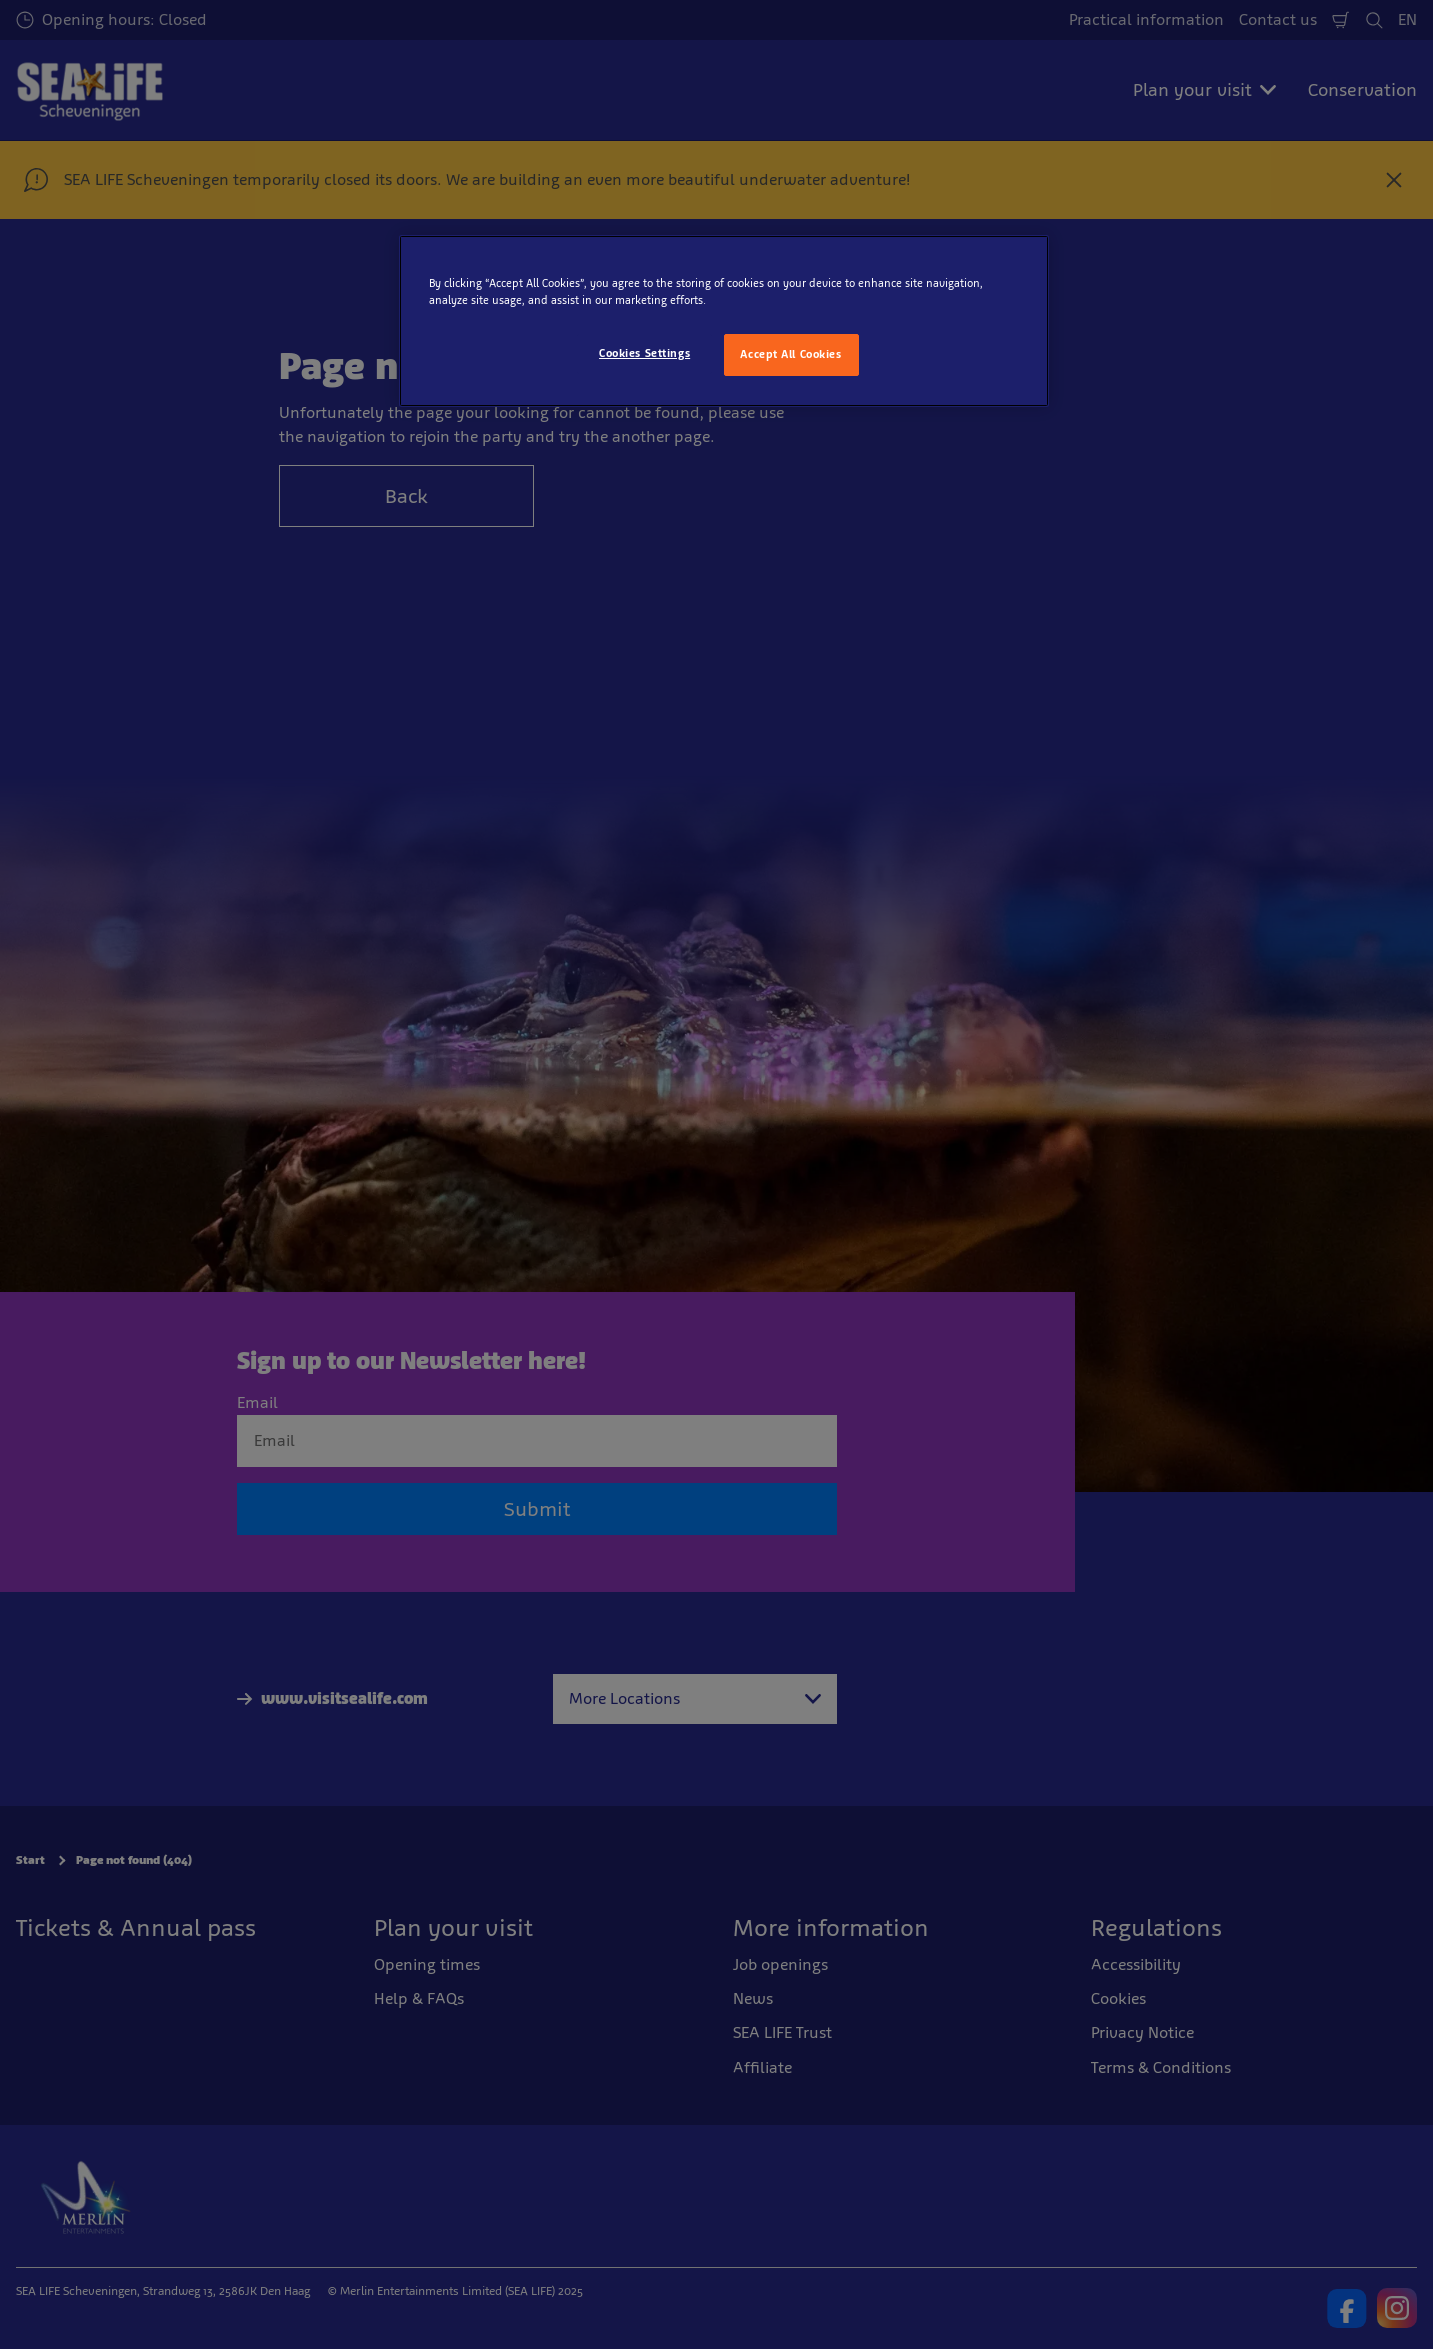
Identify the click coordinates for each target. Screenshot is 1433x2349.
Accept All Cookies (790, 354)
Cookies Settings (644, 353)
